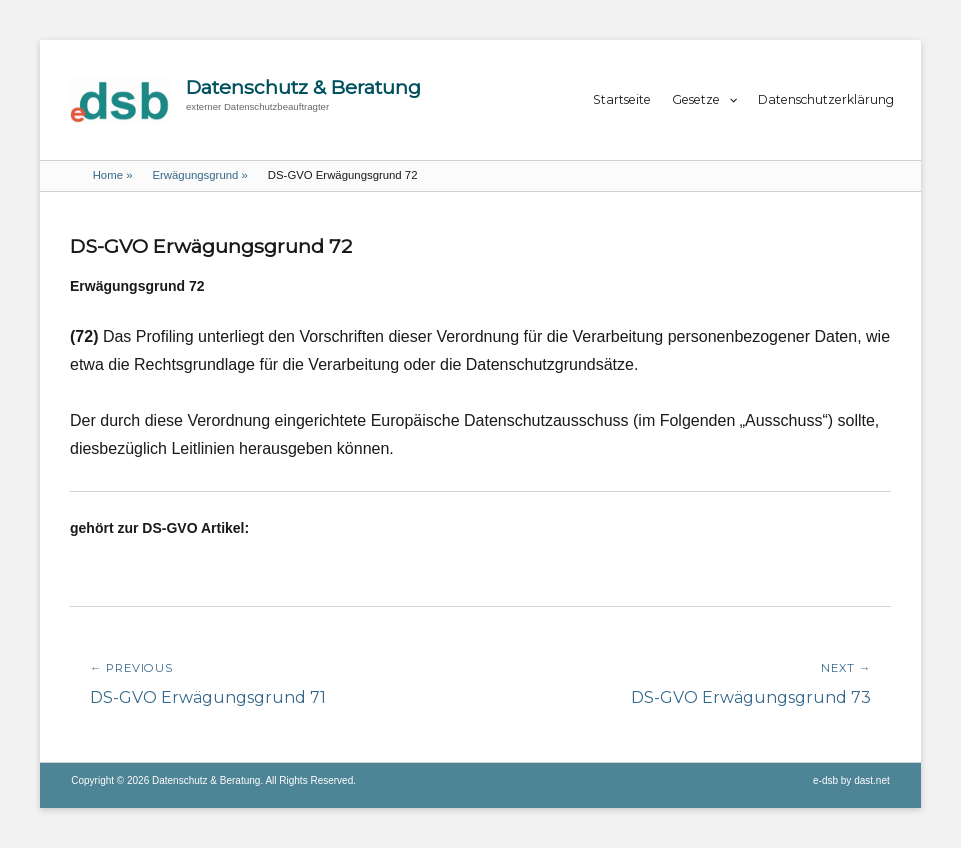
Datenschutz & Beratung (303, 87)
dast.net (872, 780)
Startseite (622, 99)
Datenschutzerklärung (826, 99)
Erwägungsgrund (199, 175)
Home (113, 175)
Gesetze (696, 99)
